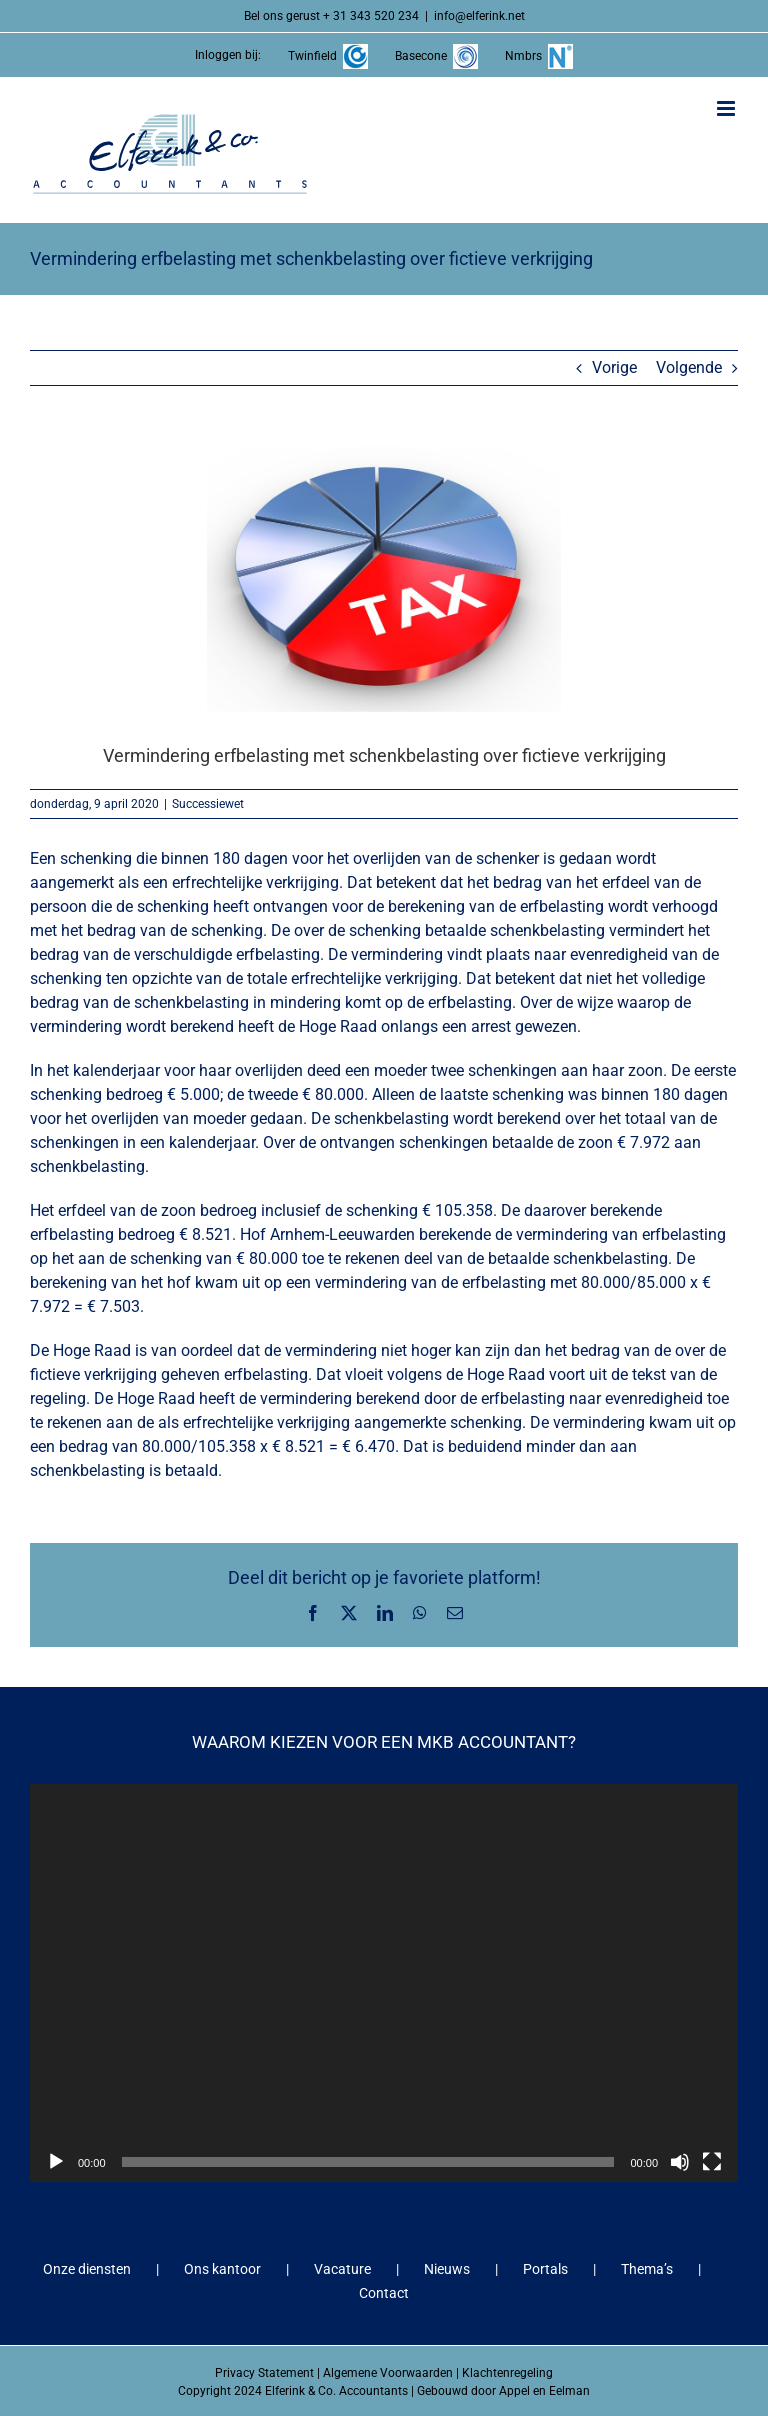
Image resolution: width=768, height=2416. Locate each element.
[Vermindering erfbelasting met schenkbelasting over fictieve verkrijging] (384, 579)
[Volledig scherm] (712, 2162)
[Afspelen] (56, 2162)
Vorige (614, 367)
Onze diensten (87, 2269)
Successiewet (208, 804)
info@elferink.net (479, 16)
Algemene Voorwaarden (388, 2373)
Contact (384, 2293)
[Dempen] (680, 2162)
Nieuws (447, 2269)
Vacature (342, 2269)
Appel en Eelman (544, 2391)
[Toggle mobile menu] (727, 108)
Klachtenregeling (507, 2373)
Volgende (689, 367)
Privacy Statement (264, 2373)
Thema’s (647, 2269)
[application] (384, 1983)
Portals (545, 2269)
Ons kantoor (222, 2269)
